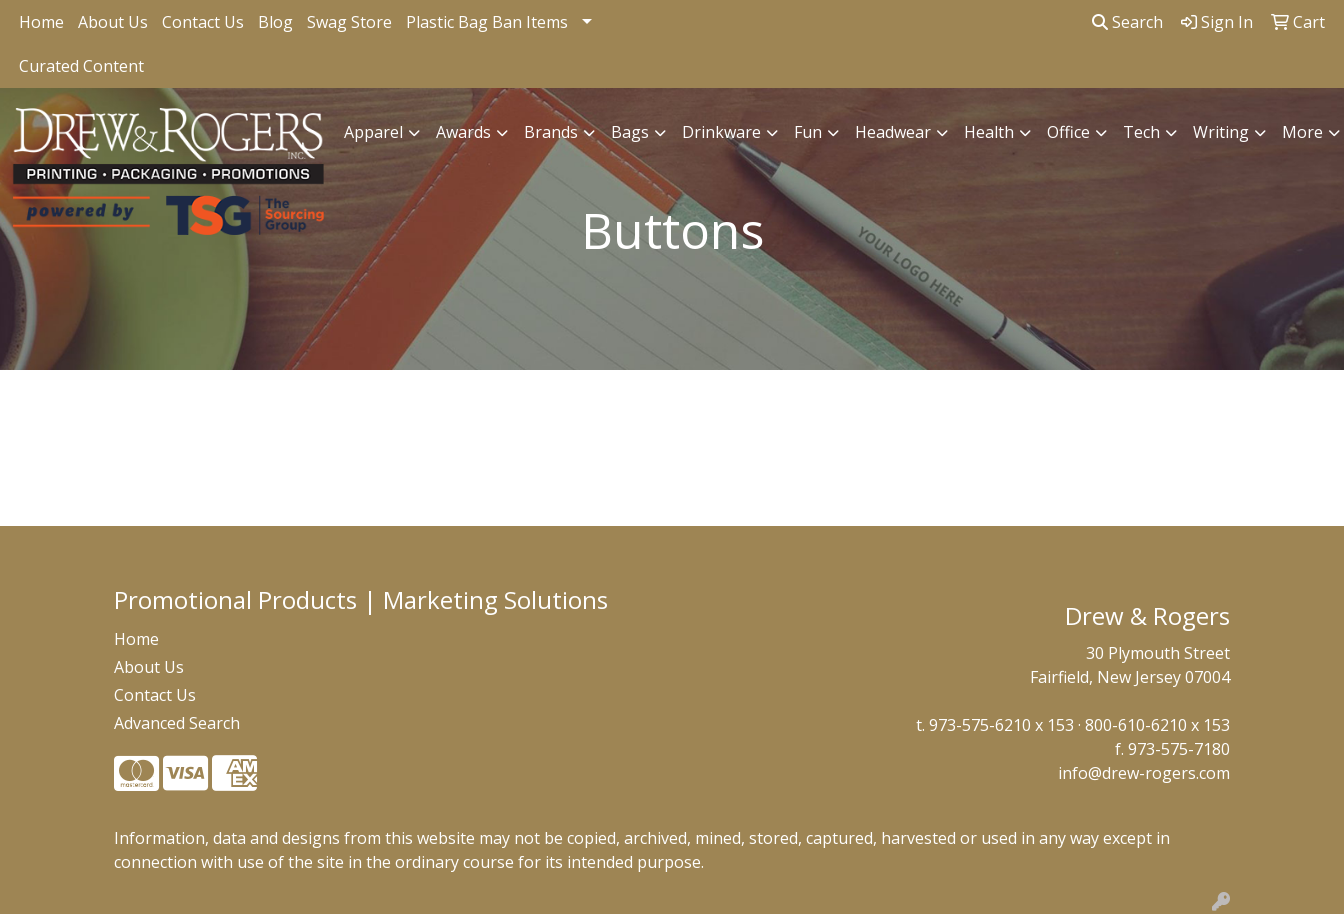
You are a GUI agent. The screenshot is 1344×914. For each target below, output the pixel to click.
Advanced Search (177, 723)
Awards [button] (463, 132)
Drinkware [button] (721, 132)
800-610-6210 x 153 (1157, 725)
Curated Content (81, 66)
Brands (551, 132)
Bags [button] (630, 132)
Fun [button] (808, 132)
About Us (113, 22)
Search (1127, 22)
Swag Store (349, 22)
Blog (275, 22)
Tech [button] (1141, 132)
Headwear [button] (893, 132)
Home (41, 22)
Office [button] (1068, 132)
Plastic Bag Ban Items (487, 22)
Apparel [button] (373, 132)
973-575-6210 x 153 (1001, 725)
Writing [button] (1221, 132)
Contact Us (203, 22)
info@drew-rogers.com (1144, 773)
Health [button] (989, 132)
